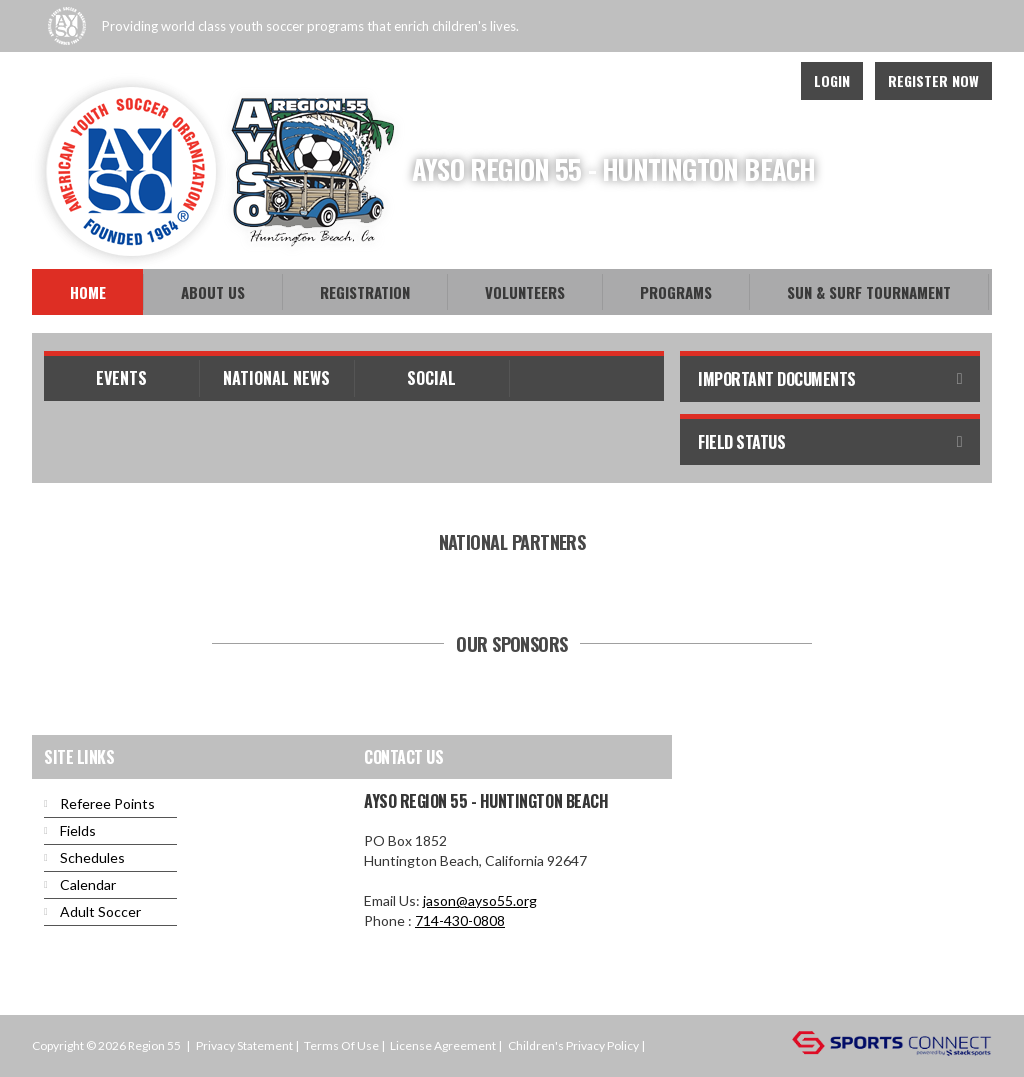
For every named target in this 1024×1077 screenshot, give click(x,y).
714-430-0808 (460, 920)
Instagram (762, 81)
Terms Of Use (341, 1045)
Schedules (92, 857)
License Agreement (443, 1045)
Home (88, 292)
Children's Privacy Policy (573, 1045)
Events (121, 378)
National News (276, 378)
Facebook (674, 81)
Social (431, 378)
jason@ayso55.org (480, 900)
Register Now (933, 80)
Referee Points (107, 803)
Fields (78, 830)
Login (832, 80)
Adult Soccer (100, 911)
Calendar (88, 884)
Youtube (718, 81)
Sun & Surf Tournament (869, 292)
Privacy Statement (244, 1045)
